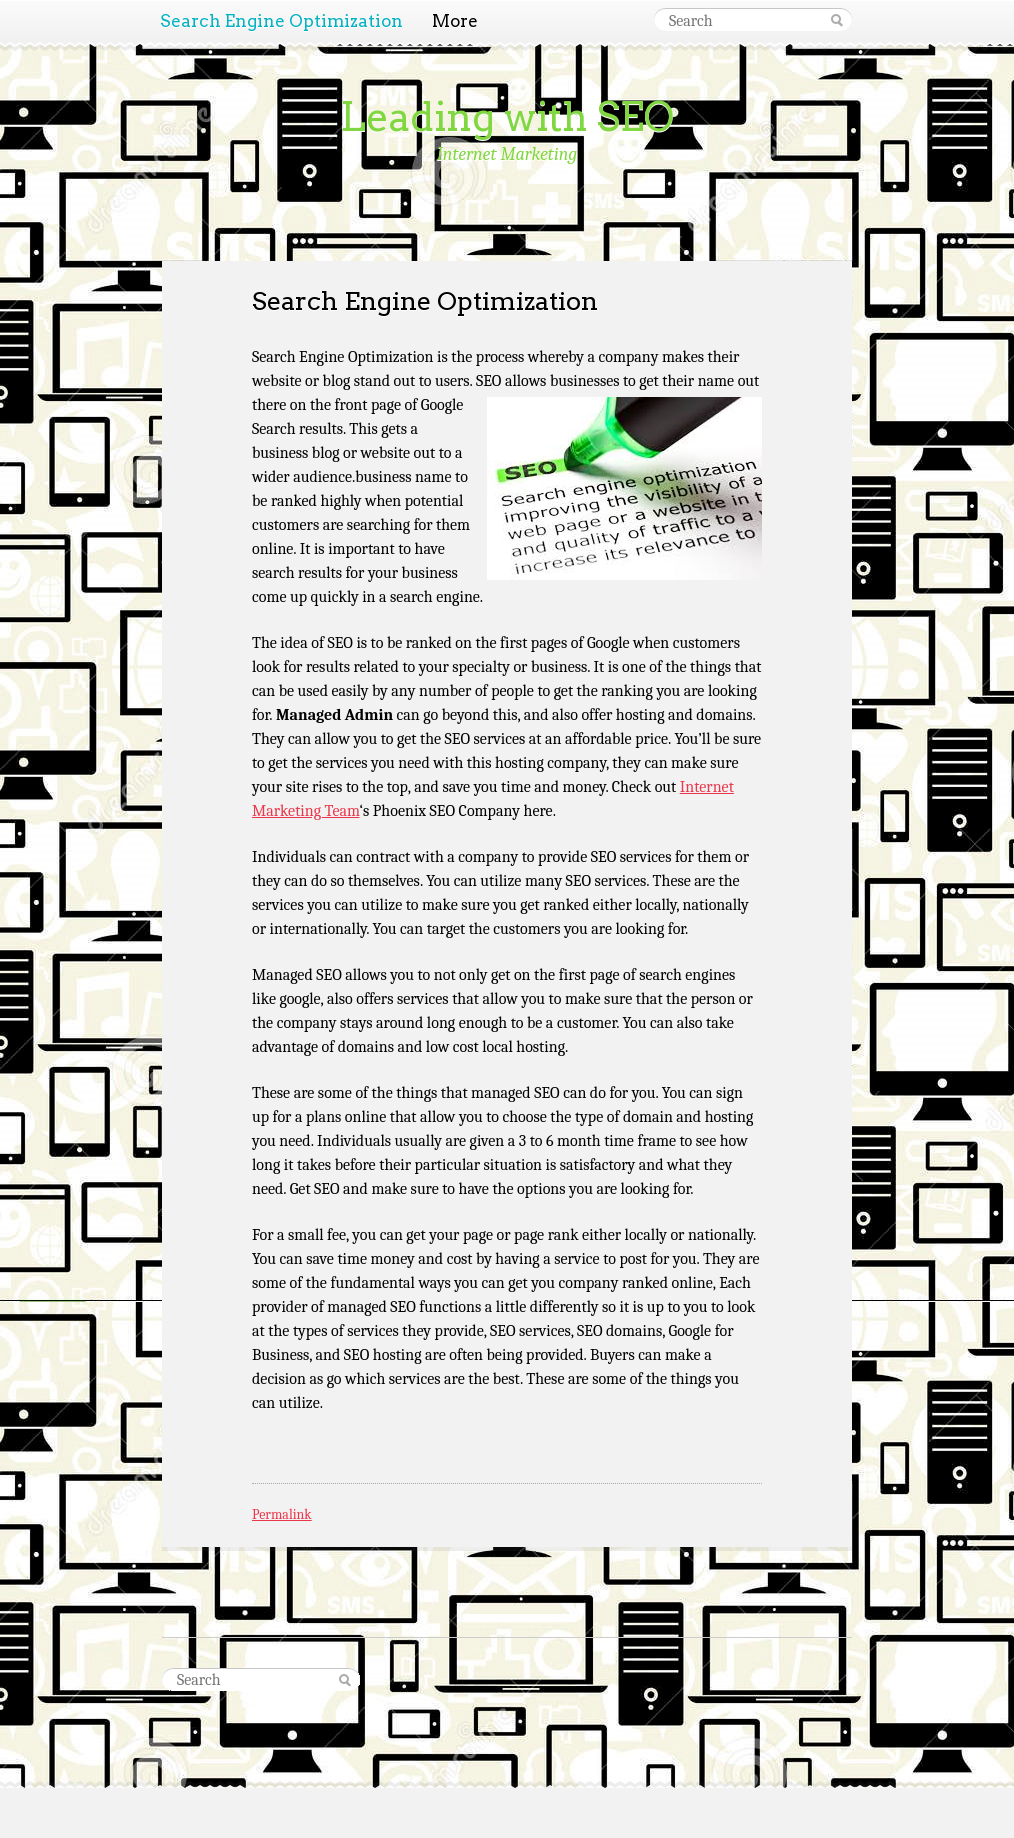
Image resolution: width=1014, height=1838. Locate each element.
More (455, 21)
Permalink (282, 1514)
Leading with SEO (507, 117)
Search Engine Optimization (281, 21)
